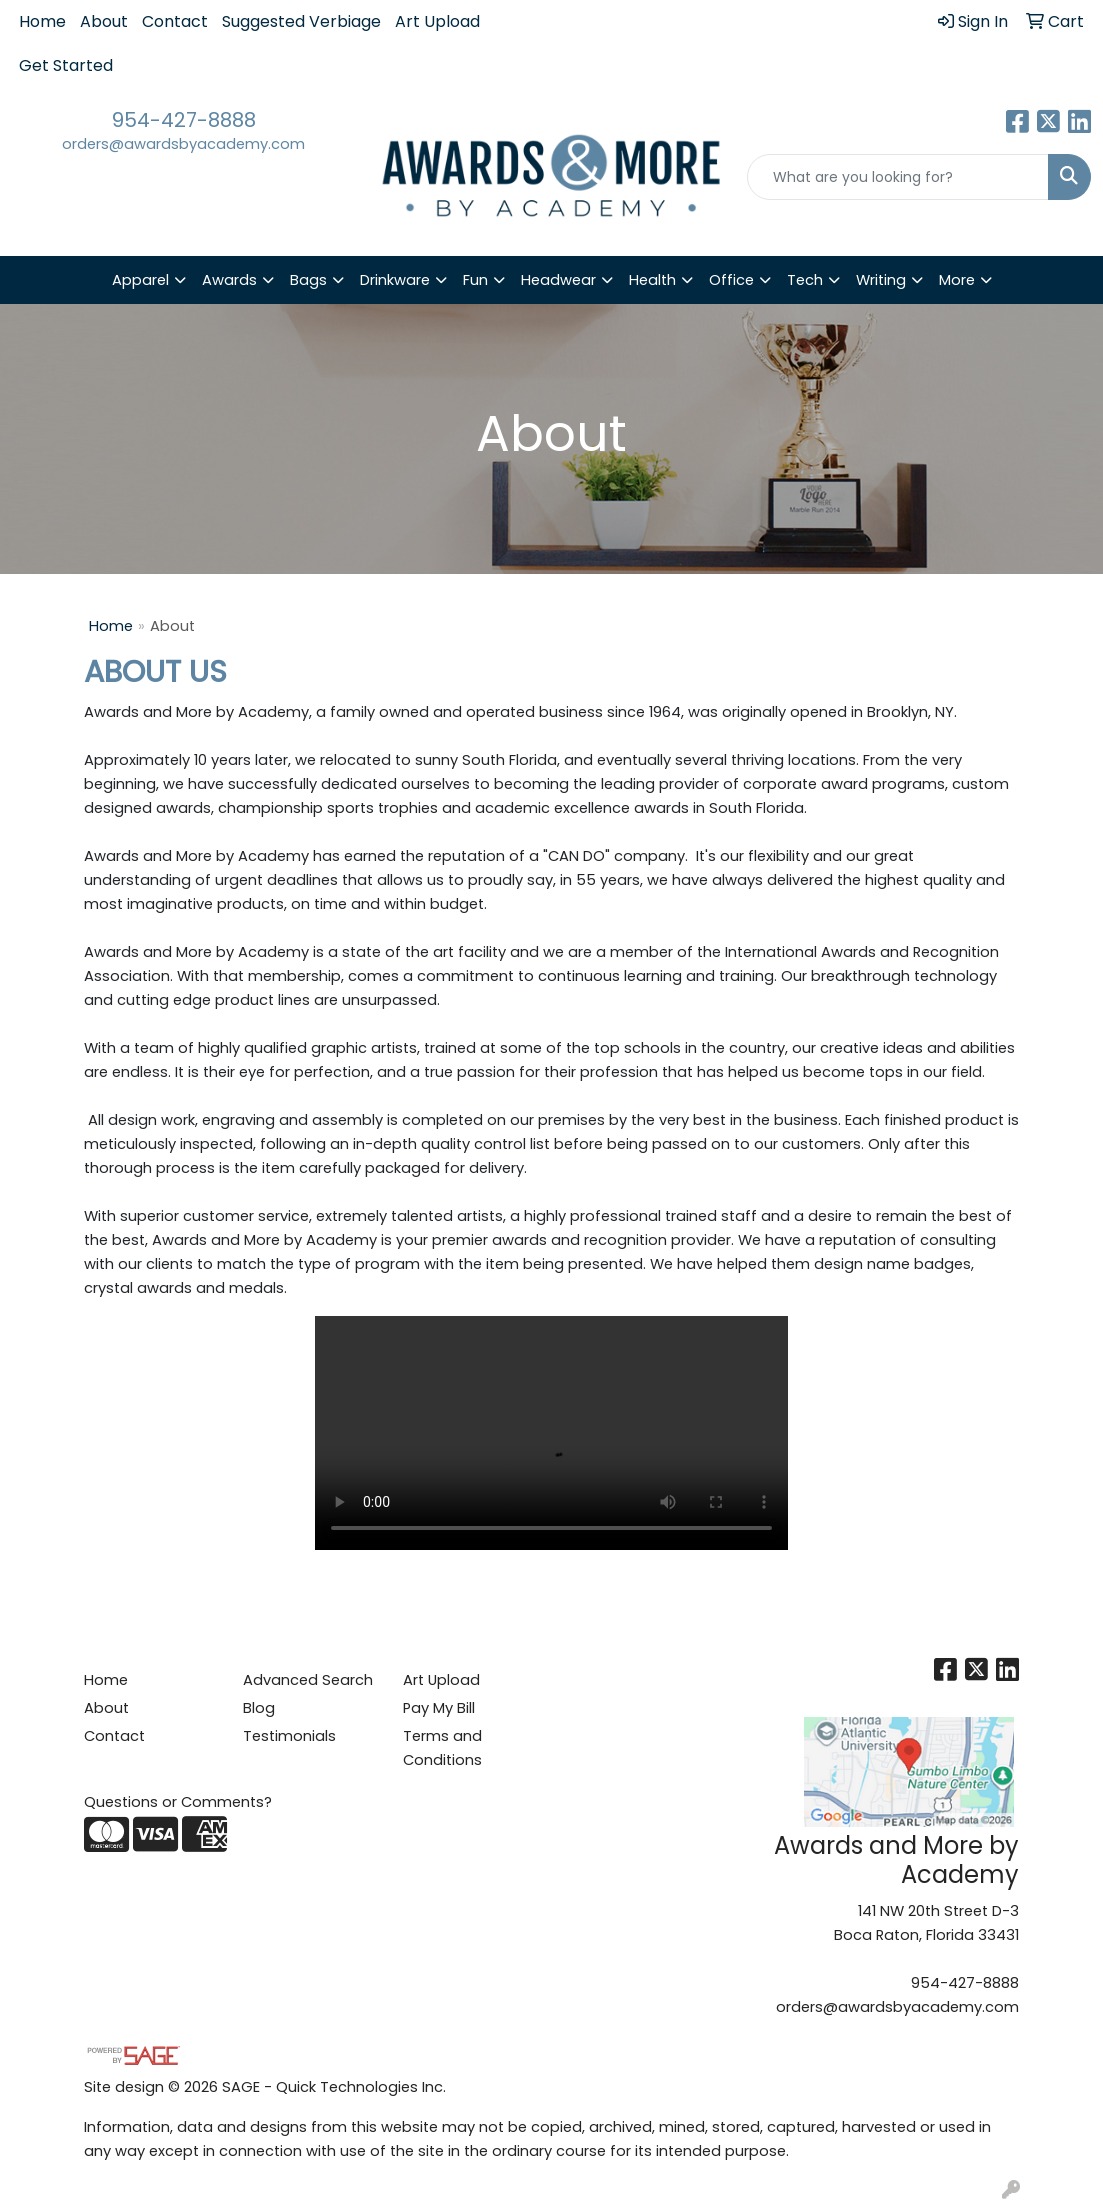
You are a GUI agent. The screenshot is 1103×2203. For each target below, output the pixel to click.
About (104, 21)
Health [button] (652, 280)
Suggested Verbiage (301, 21)
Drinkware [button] (395, 280)
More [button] (957, 280)
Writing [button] (881, 280)
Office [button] (731, 280)
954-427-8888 (184, 120)
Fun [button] (475, 280)
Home (42, 21)
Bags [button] (308, 280)
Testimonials (289, 1736)
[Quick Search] (898, 177)
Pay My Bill (439, 1708)
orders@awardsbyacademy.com (183, 144)
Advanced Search (308, 1680)
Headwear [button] (558, 280)
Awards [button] (229, 280)
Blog (259, 1708)
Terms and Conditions (442, 1748)
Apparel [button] (140, 280)
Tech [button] (805, 280)
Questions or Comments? (178, 1802)
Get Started (66, 65)
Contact (175, 21)
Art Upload (437, 21)
